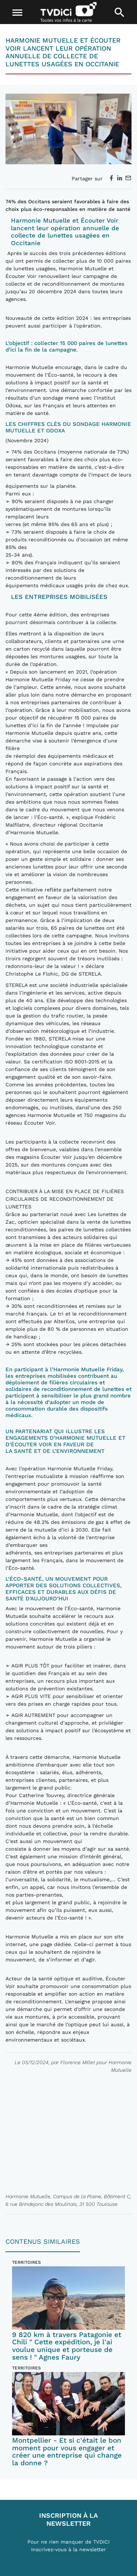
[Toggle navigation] (17, 12)
